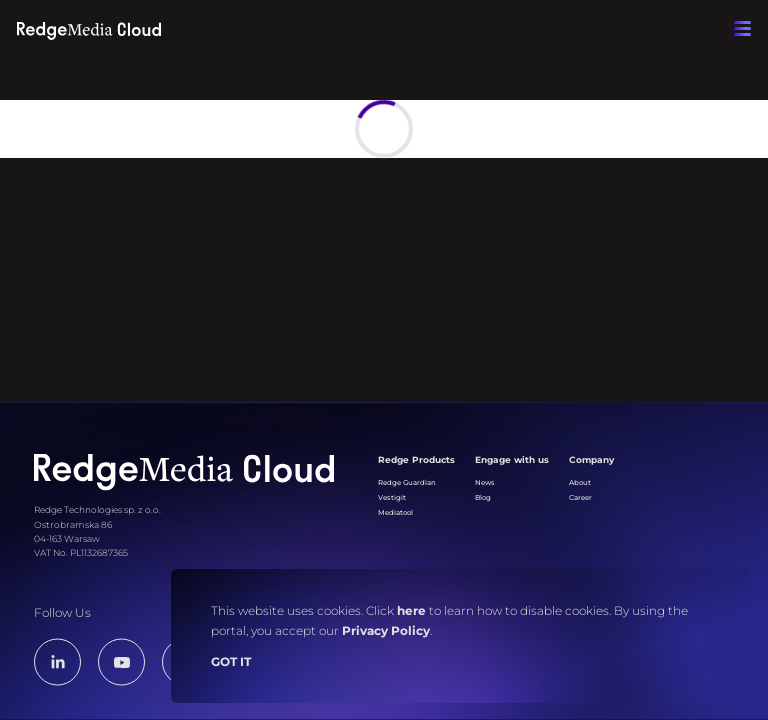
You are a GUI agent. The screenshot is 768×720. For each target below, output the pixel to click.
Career (580, 497)
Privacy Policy (386, 630)
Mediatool (395, 512)
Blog (483, 497)
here (411, 610)
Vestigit (392, 497)
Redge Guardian (407, 482)
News (485, 482)
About (580, 482)
